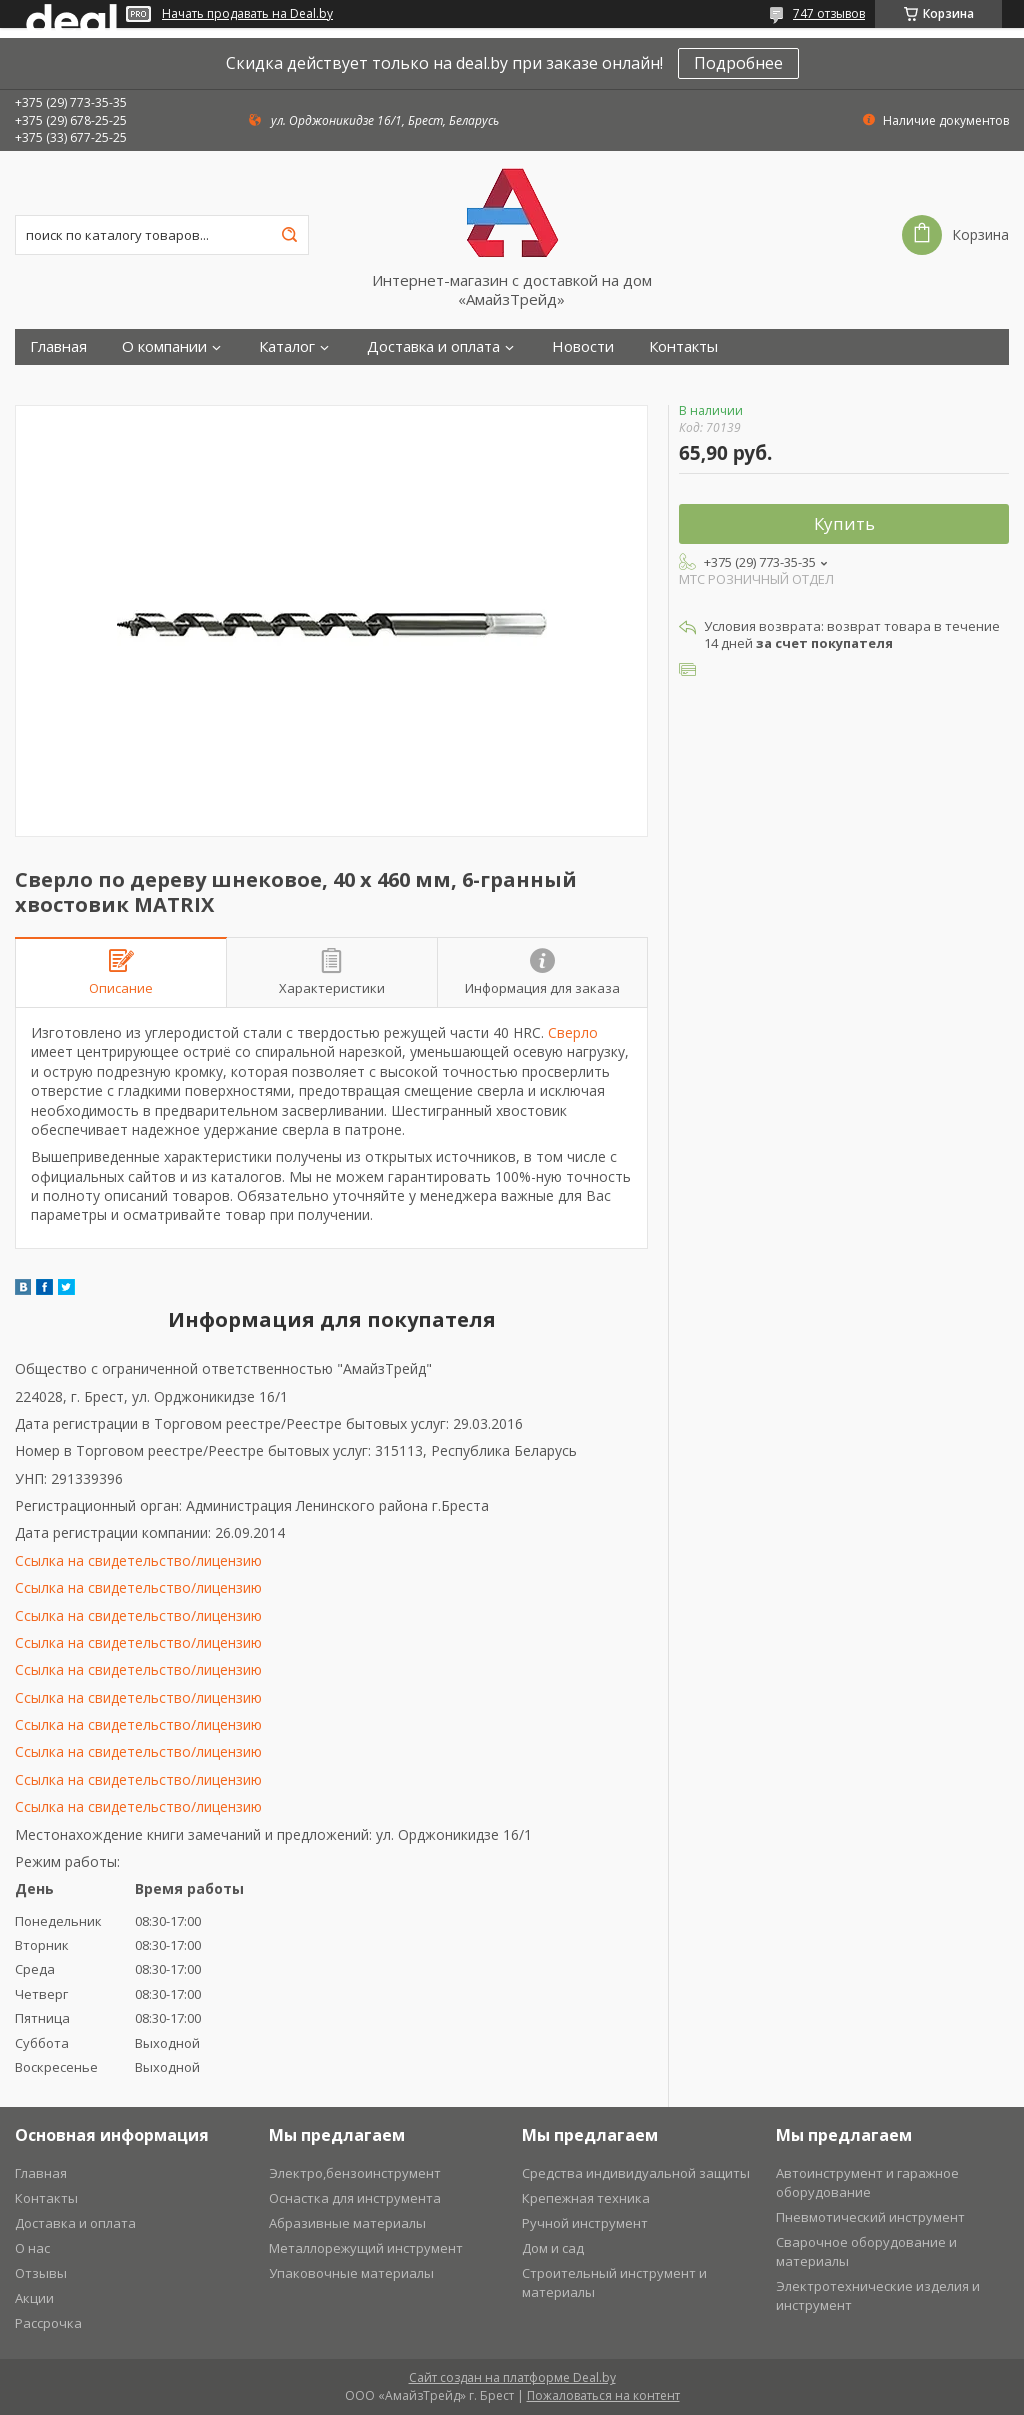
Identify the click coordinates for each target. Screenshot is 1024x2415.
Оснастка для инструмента (355, 2198)
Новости (583, 346)
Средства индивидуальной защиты (636, 2173)
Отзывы (41, 2273)
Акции (34, 2298)
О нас (32, 2248)
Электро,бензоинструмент (355, 2173)
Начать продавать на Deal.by (247, 14)
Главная (58, 346)
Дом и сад (553, 2248)
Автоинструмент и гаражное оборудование (867, 2182)
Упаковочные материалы (351, 2273)
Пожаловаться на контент (603, 2395)
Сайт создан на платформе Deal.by (512, 2377)
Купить (844, 523)
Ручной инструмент (585, 2223)
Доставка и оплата (433, 346)
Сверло (573, 1032)
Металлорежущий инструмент (366, 2248)
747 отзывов (829, 13)
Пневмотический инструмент (870, 2217)
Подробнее (738, 63)
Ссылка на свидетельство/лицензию (138, 1560)
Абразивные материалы (347, 2223)
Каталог (287, 346)
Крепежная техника (586, 2198)
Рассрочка (48, 2323)
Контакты (683, 346)
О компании (164, 346)
